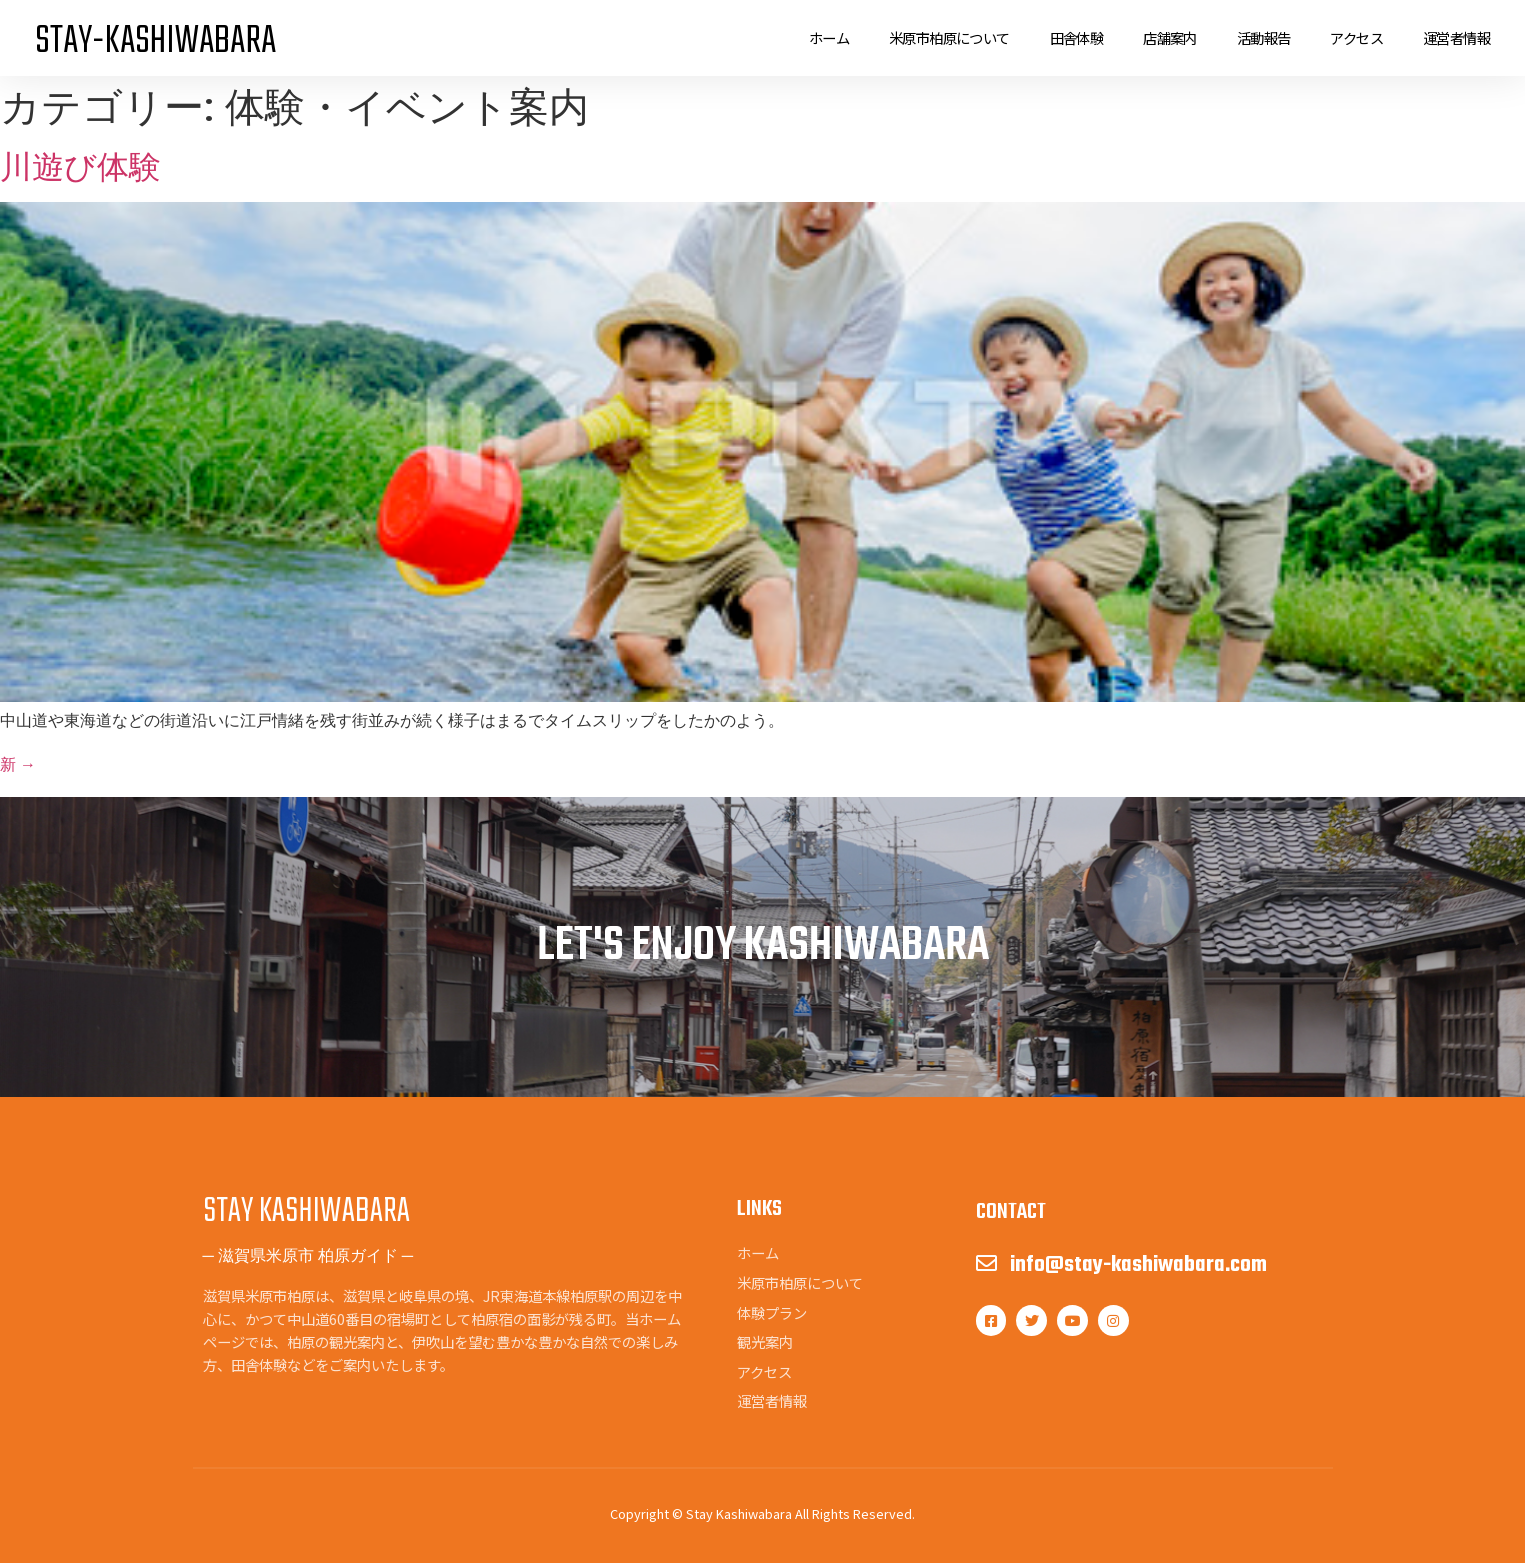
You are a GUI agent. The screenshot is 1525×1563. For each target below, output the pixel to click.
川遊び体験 (80, 167)
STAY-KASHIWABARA (155, 42)
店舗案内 (1170, 37)
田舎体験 (1077, 37)
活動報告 (1264, 37)
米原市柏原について (949, 37)
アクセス (1356, 37)
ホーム (829, 37)
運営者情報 (1456, 37)
